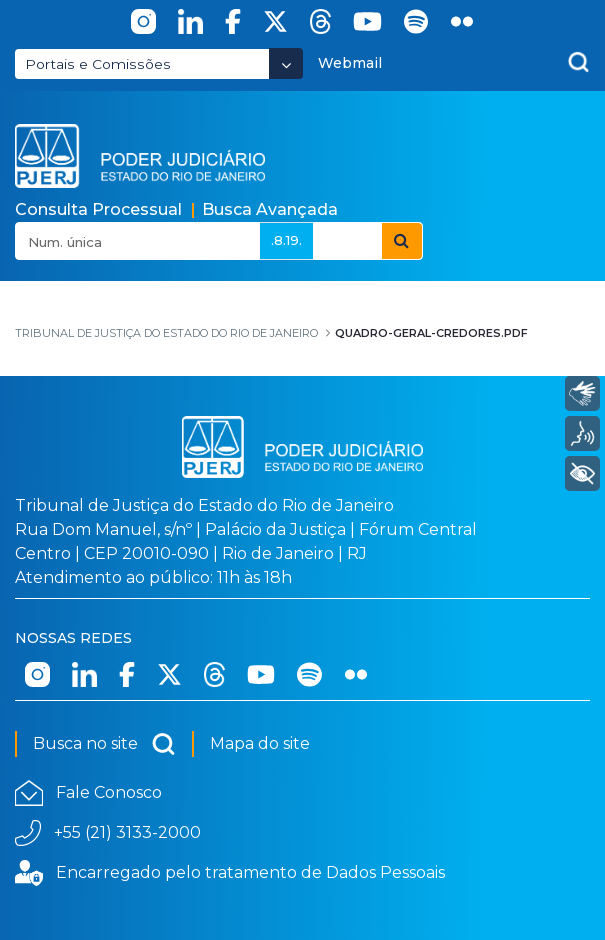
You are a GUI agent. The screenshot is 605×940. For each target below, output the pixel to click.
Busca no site (104, 744)
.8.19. (286, 240)
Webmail (350, 63)
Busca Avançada (270, 209)
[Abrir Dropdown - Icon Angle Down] (286, 63)
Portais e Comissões (98, 64)
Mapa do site (260, 743)
